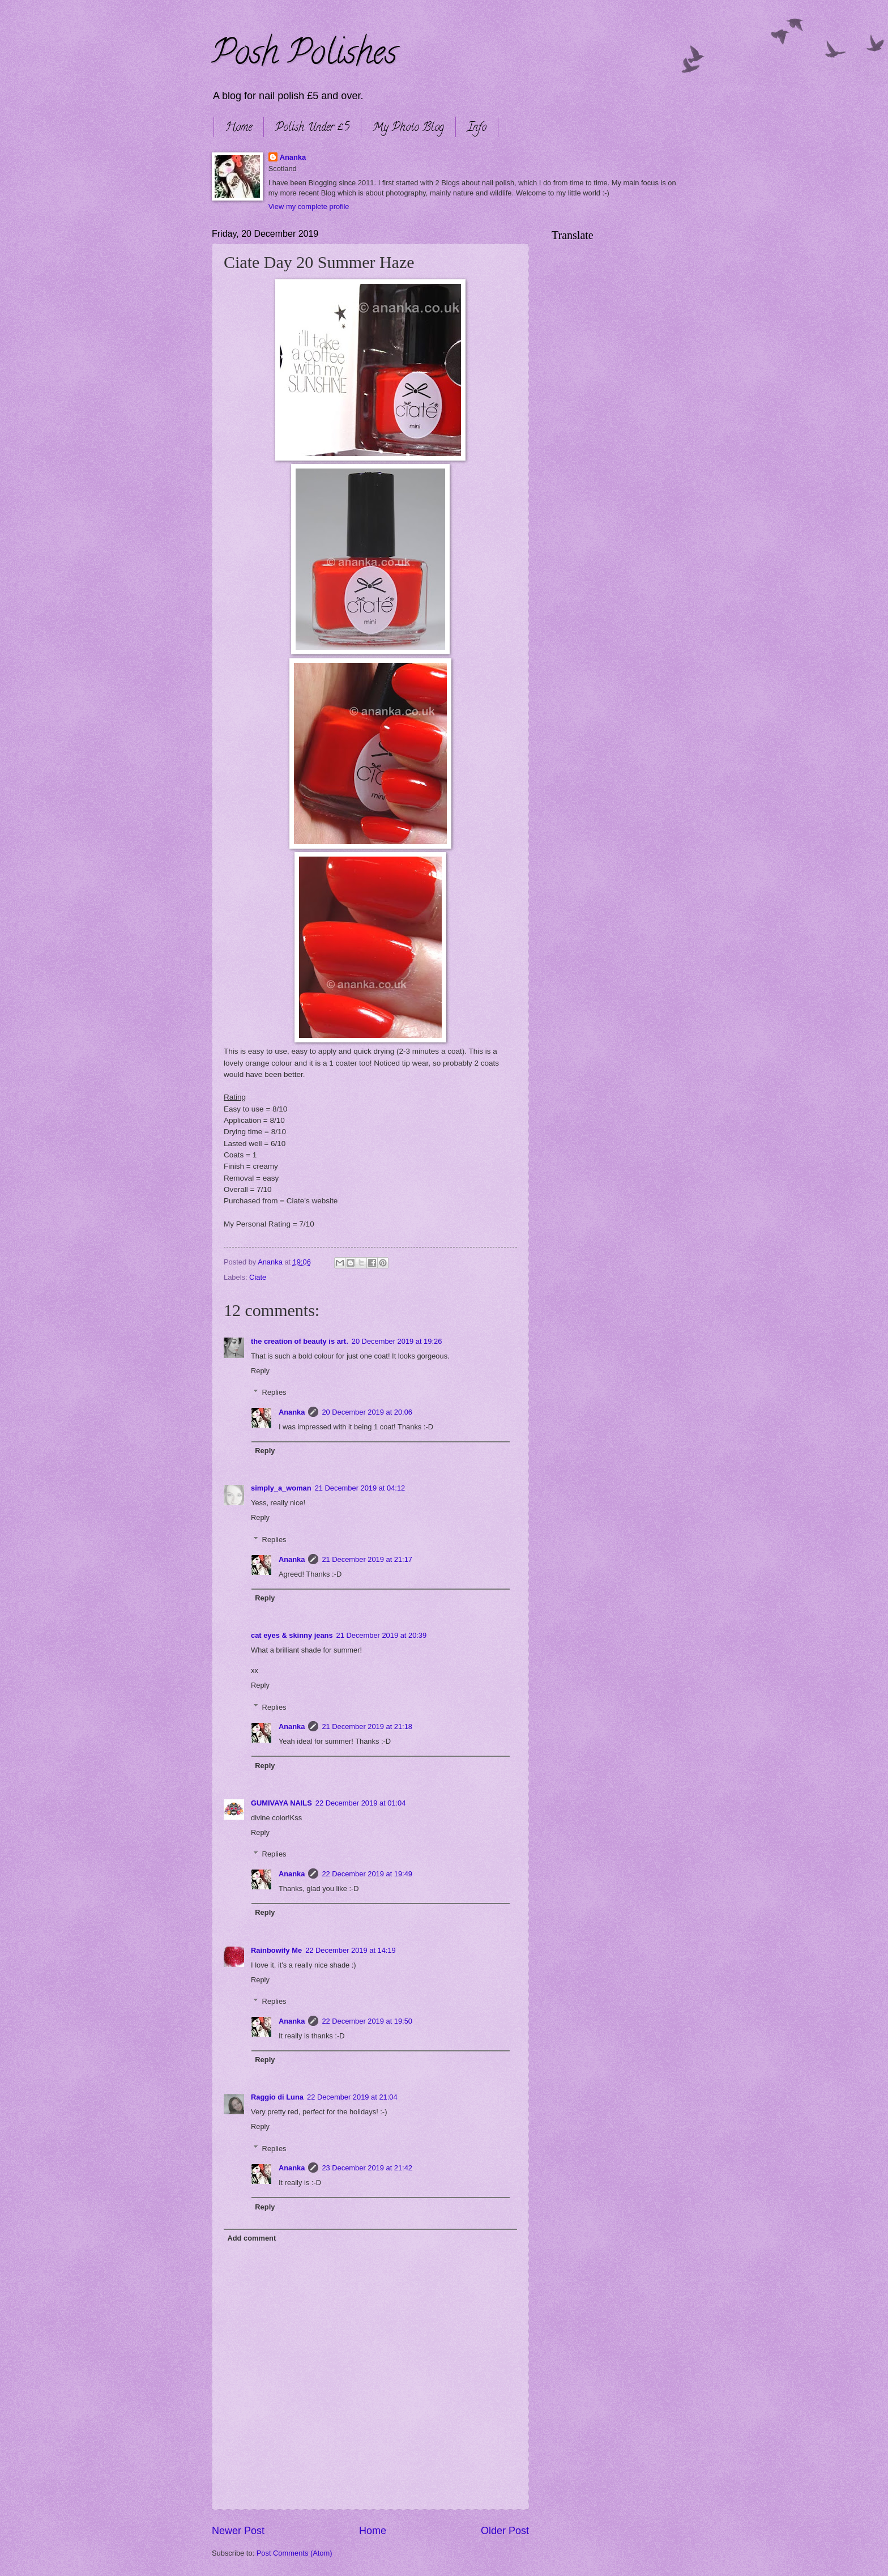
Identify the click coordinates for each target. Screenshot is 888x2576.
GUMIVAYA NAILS (281, 1803)
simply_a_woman (281, 1488)
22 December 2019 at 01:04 (360, 1803)
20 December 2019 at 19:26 (397, 1341)
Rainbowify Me (276, 1950)
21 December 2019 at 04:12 (360, 1488)
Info (476, 128)
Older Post (505, 2530)
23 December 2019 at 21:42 (367, 2168)
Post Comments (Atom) (294, 2553)
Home (238, 128)
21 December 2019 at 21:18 (367, 1726)
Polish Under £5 (312, 128)
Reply (260, 1370)
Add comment (251, 2238)
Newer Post (238, 2530)
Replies (274, 1392)
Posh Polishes (304, 56)
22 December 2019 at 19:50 (367, 2021)
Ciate (257, 1277)
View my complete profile (308, 206)
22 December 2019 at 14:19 (350, 1950)
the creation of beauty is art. (299, 1341)
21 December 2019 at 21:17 (367, 1559)
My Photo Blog (408, 128)
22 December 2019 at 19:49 (367, 1874)
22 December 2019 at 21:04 (352, 2097)
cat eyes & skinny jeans (292, 1635)
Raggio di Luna (277, 2097)
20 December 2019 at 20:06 (367, 1412)
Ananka (293, 157)
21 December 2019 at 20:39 (381, 1635)
